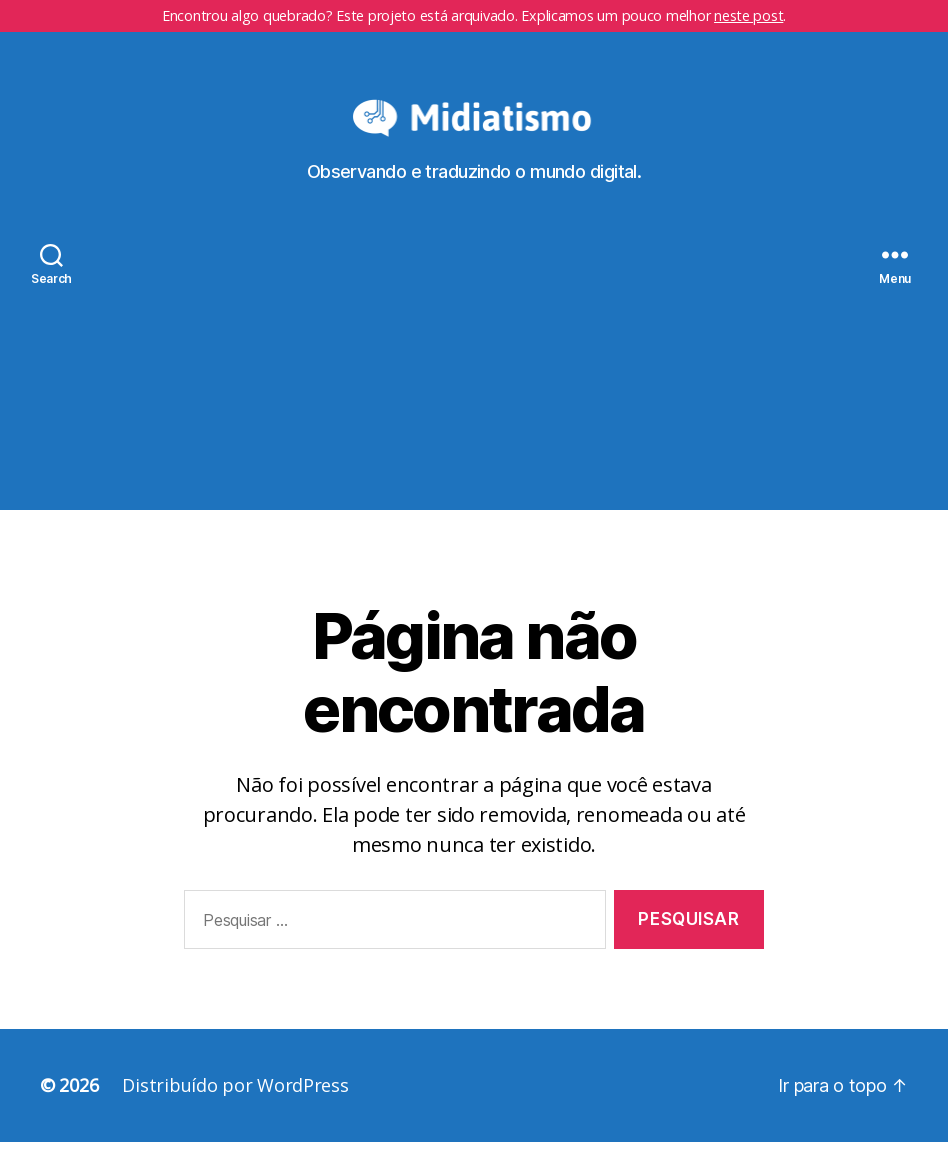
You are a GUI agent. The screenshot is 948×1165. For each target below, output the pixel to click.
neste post (748, 15)
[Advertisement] (474, 393)
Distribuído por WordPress (235, 1108)
